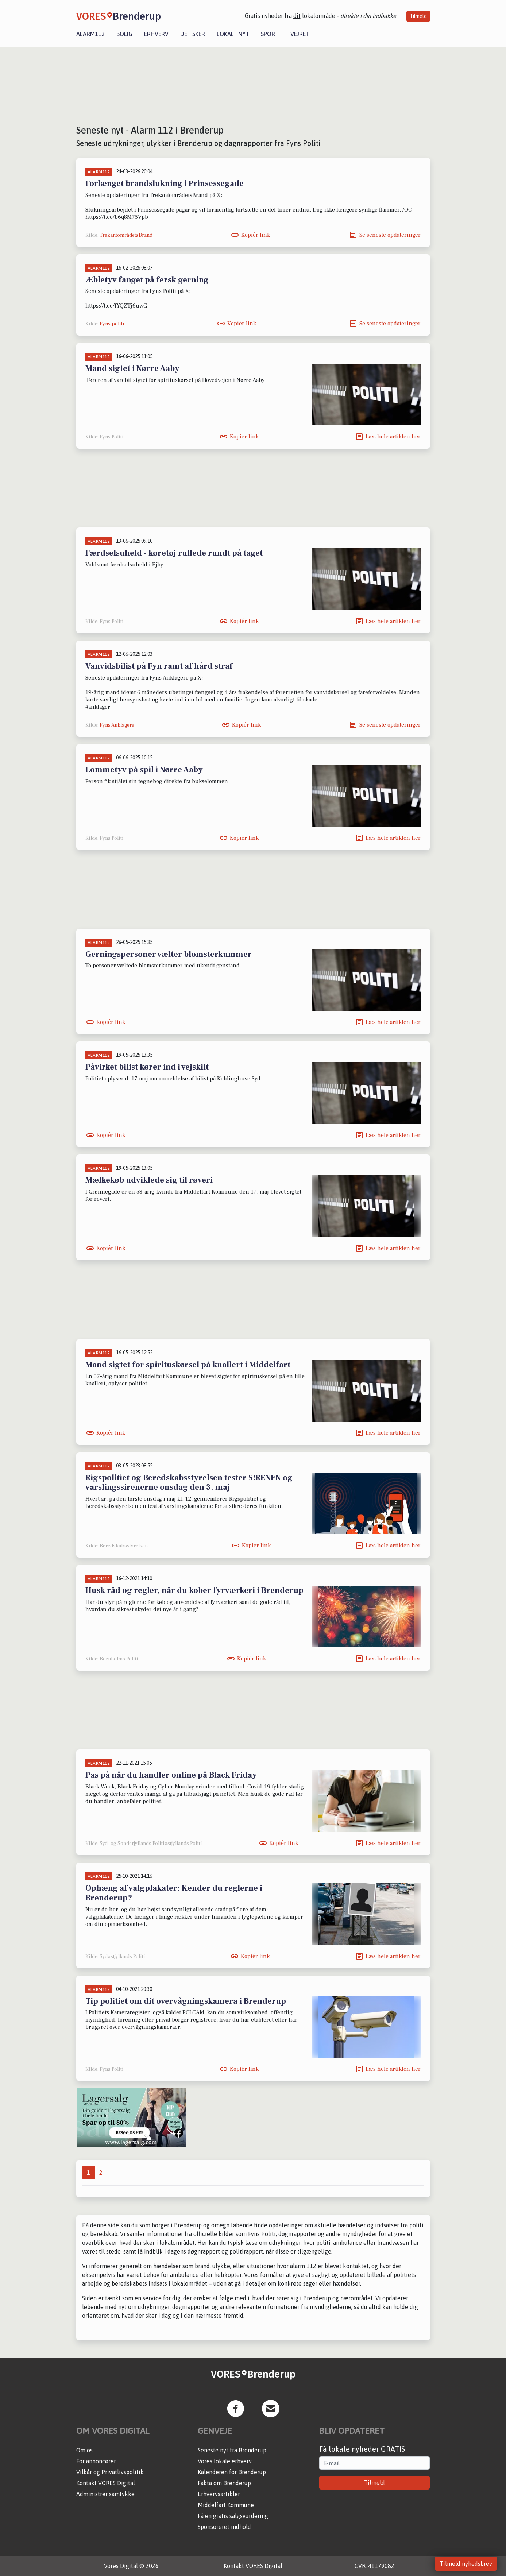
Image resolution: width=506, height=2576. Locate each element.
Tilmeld (418, 16)
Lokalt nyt (233, 34)
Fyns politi (112, 324)
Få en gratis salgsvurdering (233, 2516)
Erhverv (156, 34)
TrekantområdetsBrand (126, 235)
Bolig (124, 34)
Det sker (192, 34)
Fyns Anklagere (117, 725)
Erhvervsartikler (219, 2494)
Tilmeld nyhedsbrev (466, 2563)
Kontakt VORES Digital (105, 2483)
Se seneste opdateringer (390, 235)
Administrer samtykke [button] (105, 2494)
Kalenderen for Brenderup (232, 2472)
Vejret (299, 34)
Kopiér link (255, 235)
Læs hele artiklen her (393, 436)
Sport (270, 34)
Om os (84, 2450)
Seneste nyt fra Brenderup (232, 2450)
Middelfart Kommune (226, 2505)
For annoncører (96, 2461)
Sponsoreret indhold (224, 2526)
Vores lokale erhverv (225, 2461)
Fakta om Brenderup (224, 2483)
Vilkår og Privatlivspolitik (110, 2472)
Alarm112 (90, 34)
